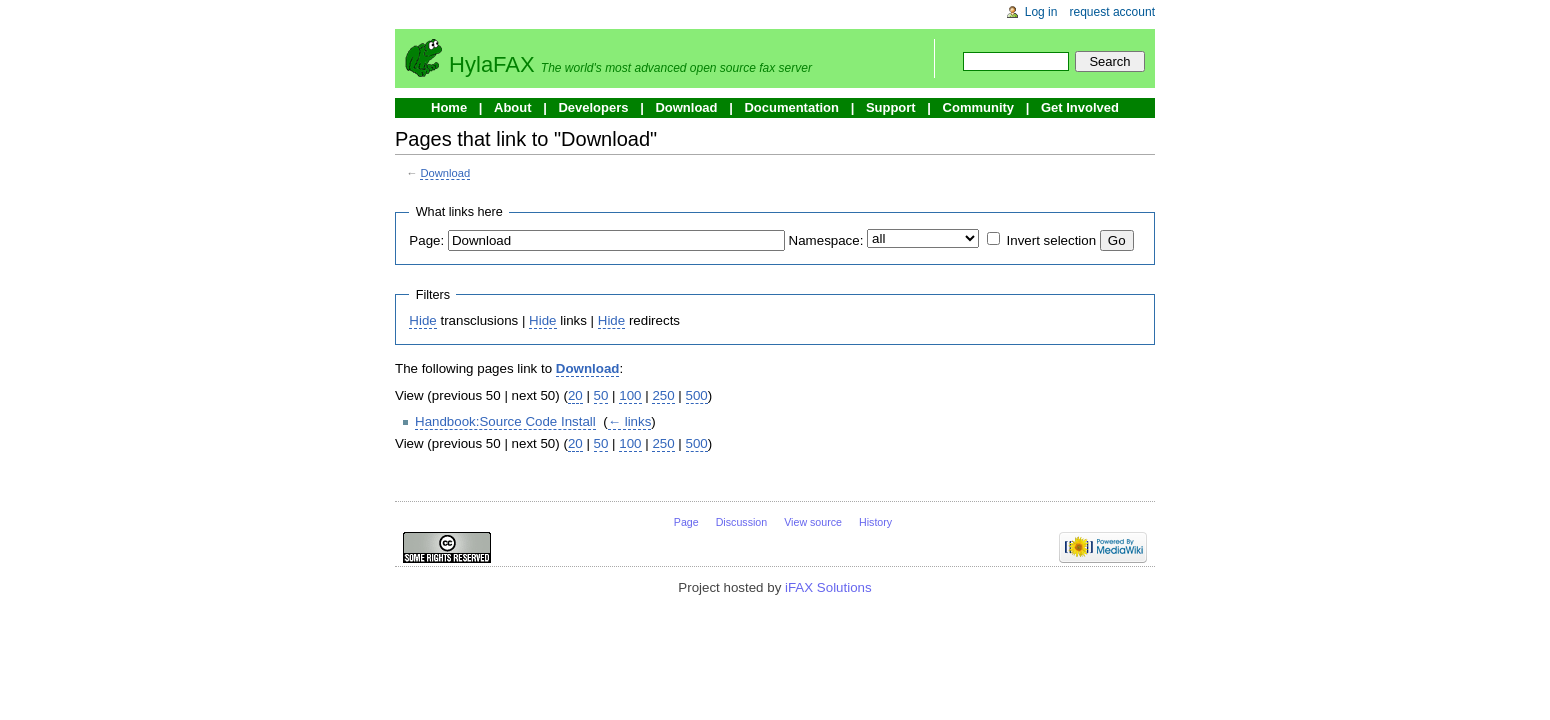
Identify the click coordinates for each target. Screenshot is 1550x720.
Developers (593, 107)
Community (979, 107)
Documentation (791, 107)
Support (891, 107)
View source (813, 522)
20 (575, 395)
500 (697, 395)
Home (449, 107)
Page (686, 522)
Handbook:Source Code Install (505, 421)
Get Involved (1080, 107)
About (513, 107)
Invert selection (1052, 240)
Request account (1113, 12)
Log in (1041, 12)
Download (686, 107)
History (875, 522)
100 (630, 395)
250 (663, 395)
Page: (426, 240)
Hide (422, 320)
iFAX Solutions (828, 587)
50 (601, 395)
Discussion (742, 522)
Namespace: (826, 240)
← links (630, 421)
